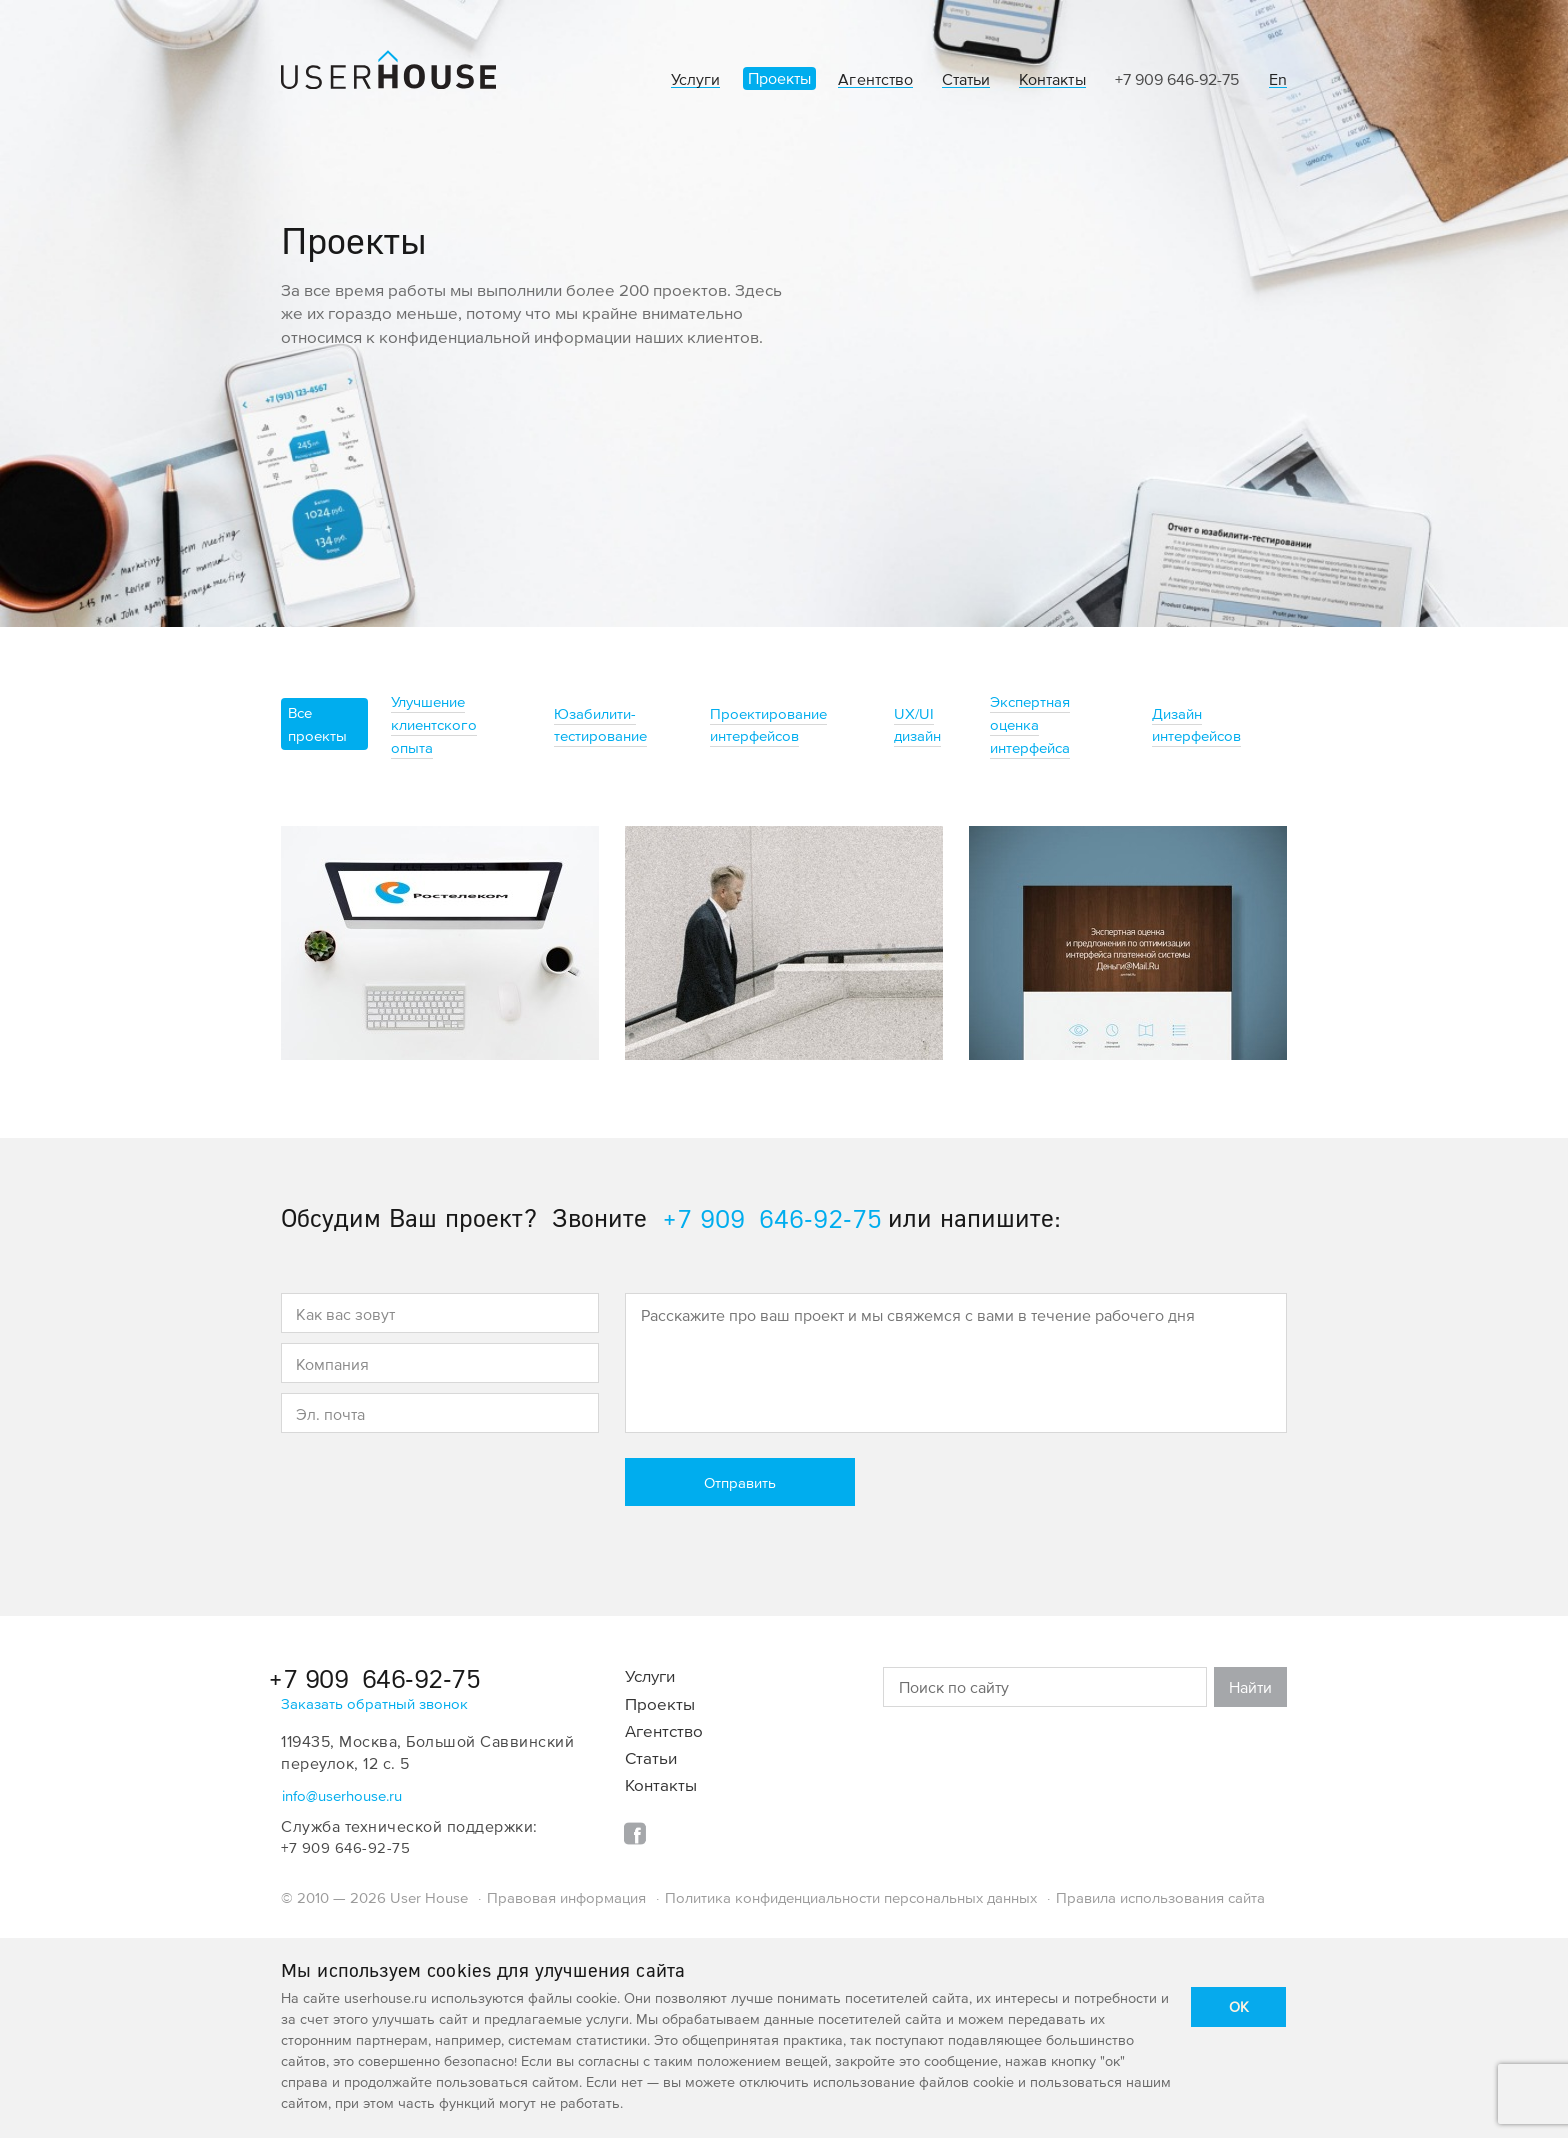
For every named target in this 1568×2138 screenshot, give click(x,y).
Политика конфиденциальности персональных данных (851, 1897)
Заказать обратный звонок (374, 1703)
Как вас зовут (345, 1314)
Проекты (779, 78)
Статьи (966, 79)
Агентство (875, 79)
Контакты (1052, 79)
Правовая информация (566, 1897)
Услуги (695, 79)
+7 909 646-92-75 (1177, 79)
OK (1239, 2006)
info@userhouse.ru (342, 1795)
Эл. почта (330, 1414)
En (1278, 79)
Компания (332, 1364)
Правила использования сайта (1160, 1897)
